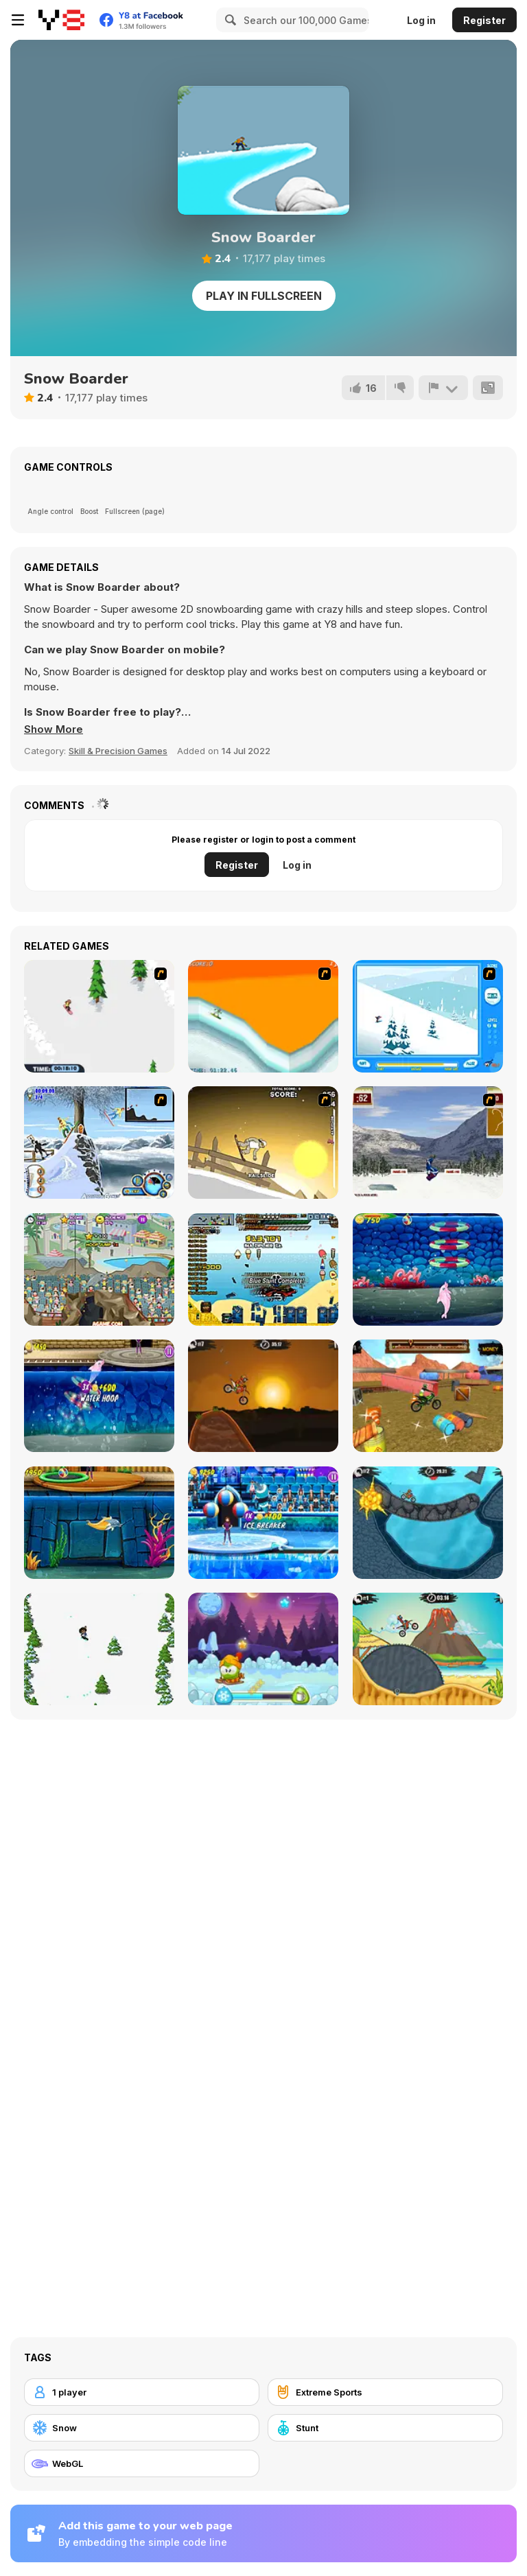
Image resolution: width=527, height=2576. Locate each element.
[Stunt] (385, 2428)
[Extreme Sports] (385, 2392)
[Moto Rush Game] (99, 1142)
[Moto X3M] (263, 1395)
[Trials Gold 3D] (428, 1395)
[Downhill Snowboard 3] (263, 1142)
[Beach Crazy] (263, 1269)
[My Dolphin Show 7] (99, 1522)
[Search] (228, 20)
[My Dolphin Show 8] (263, 1522)
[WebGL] (141, 2463)
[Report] (443, 387)
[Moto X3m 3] (428, 1649)
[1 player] (141, 2392)
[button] (53, 729)
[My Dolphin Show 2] (99, 1269)
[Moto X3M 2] (428, 1522)
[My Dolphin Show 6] (99, 1395)
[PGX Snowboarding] (263, 1016)
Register (484, 20)
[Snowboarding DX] (428, 1142)
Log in (421, 20)
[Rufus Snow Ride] (428, 1016)
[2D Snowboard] (99, 1016)
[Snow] (141, 2428)
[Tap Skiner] (99, 1649)
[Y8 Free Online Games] (61, 20)
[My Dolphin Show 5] (428, 1269)
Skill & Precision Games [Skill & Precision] (118, 750)
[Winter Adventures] (263, 1649)
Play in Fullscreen (264, 296)
